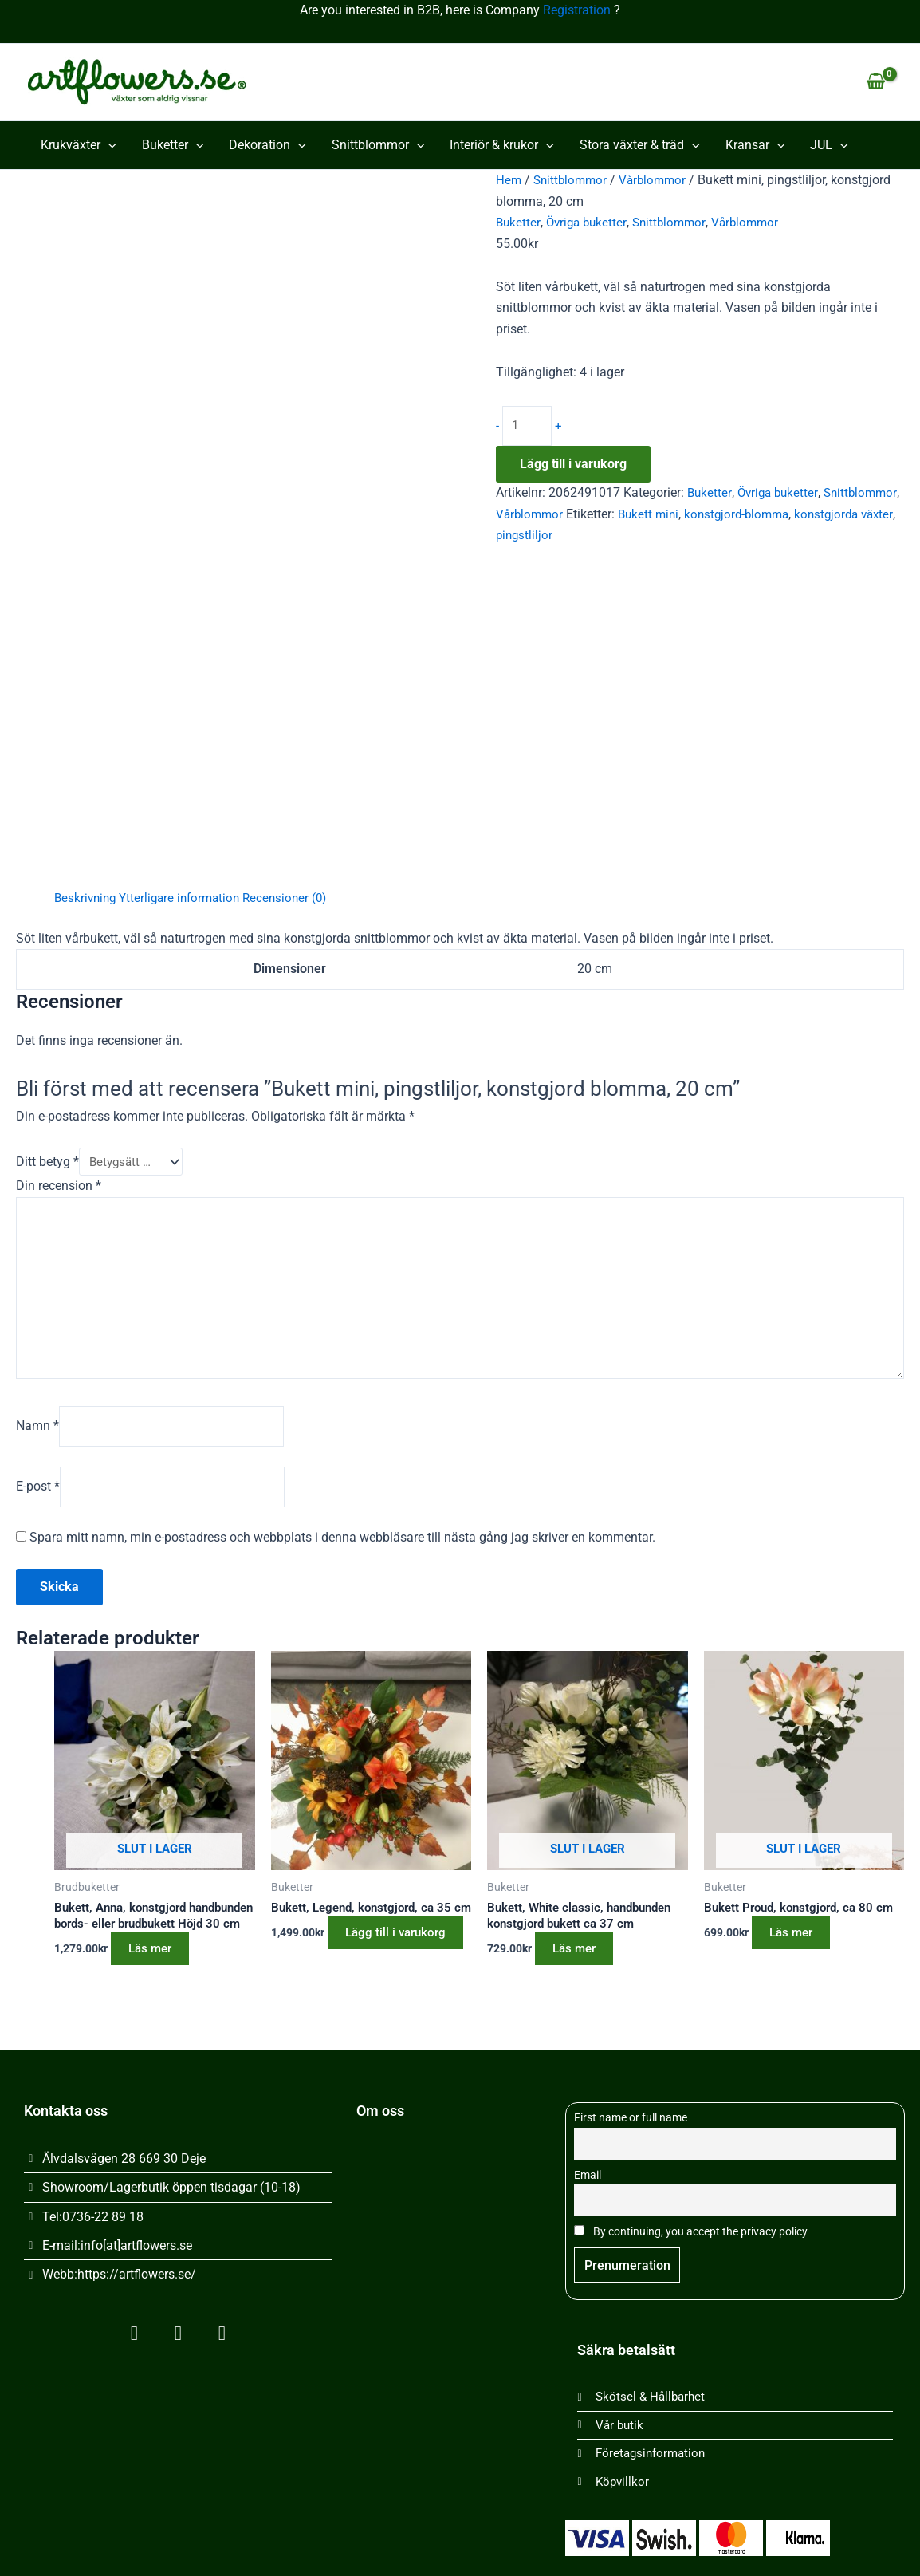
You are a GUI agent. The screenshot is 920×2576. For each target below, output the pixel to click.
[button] (108, 145)
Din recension (58, 1187)
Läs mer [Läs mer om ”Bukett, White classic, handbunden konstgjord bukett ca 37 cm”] (582, 1960)
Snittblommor (378, 145)
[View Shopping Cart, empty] (875, 82)
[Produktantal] (527, 426)
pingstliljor (634, 536)
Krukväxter (78, 145)
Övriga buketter (589, 222)
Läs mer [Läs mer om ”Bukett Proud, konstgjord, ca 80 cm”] (799, 1944)
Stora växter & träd (640, 145)
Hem (509, 179)
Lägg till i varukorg (573, 465)
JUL (829, 145)
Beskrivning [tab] (87, 897)
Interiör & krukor (502, 145)
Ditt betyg (47, 1162)
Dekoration (267, 145)
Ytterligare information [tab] (186, 897)
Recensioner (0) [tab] (296, 897)
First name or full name (630, 2112)
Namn (37, 1434)
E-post (38, 1496)
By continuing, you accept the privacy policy (691, 2228)
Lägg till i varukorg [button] (337, 1971)
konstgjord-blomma (828, 514)
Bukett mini (735, 514)
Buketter (173, 145)
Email (587, 2170)
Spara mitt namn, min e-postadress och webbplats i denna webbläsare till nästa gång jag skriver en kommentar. (342, 1548)
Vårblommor (658, 179)
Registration (577, 10)
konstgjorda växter (548, 536)
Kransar (755, 145)
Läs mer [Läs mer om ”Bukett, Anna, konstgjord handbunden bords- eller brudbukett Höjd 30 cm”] (158, 1977)
